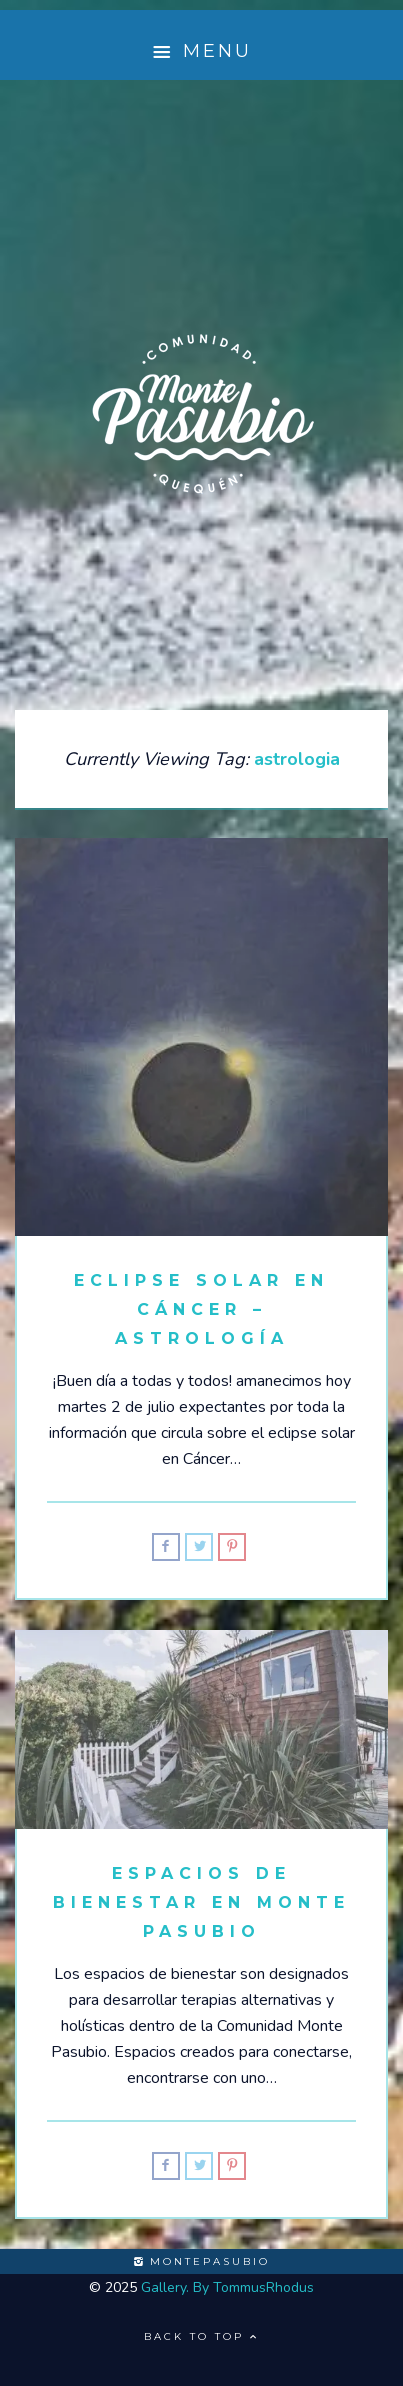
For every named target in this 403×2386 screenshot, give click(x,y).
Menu (201, 51)
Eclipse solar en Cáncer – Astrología (201, 1309)
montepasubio (202, 2261)
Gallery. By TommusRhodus (227, 2287)
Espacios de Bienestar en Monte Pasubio (201, 1902)
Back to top (202, 2336)
